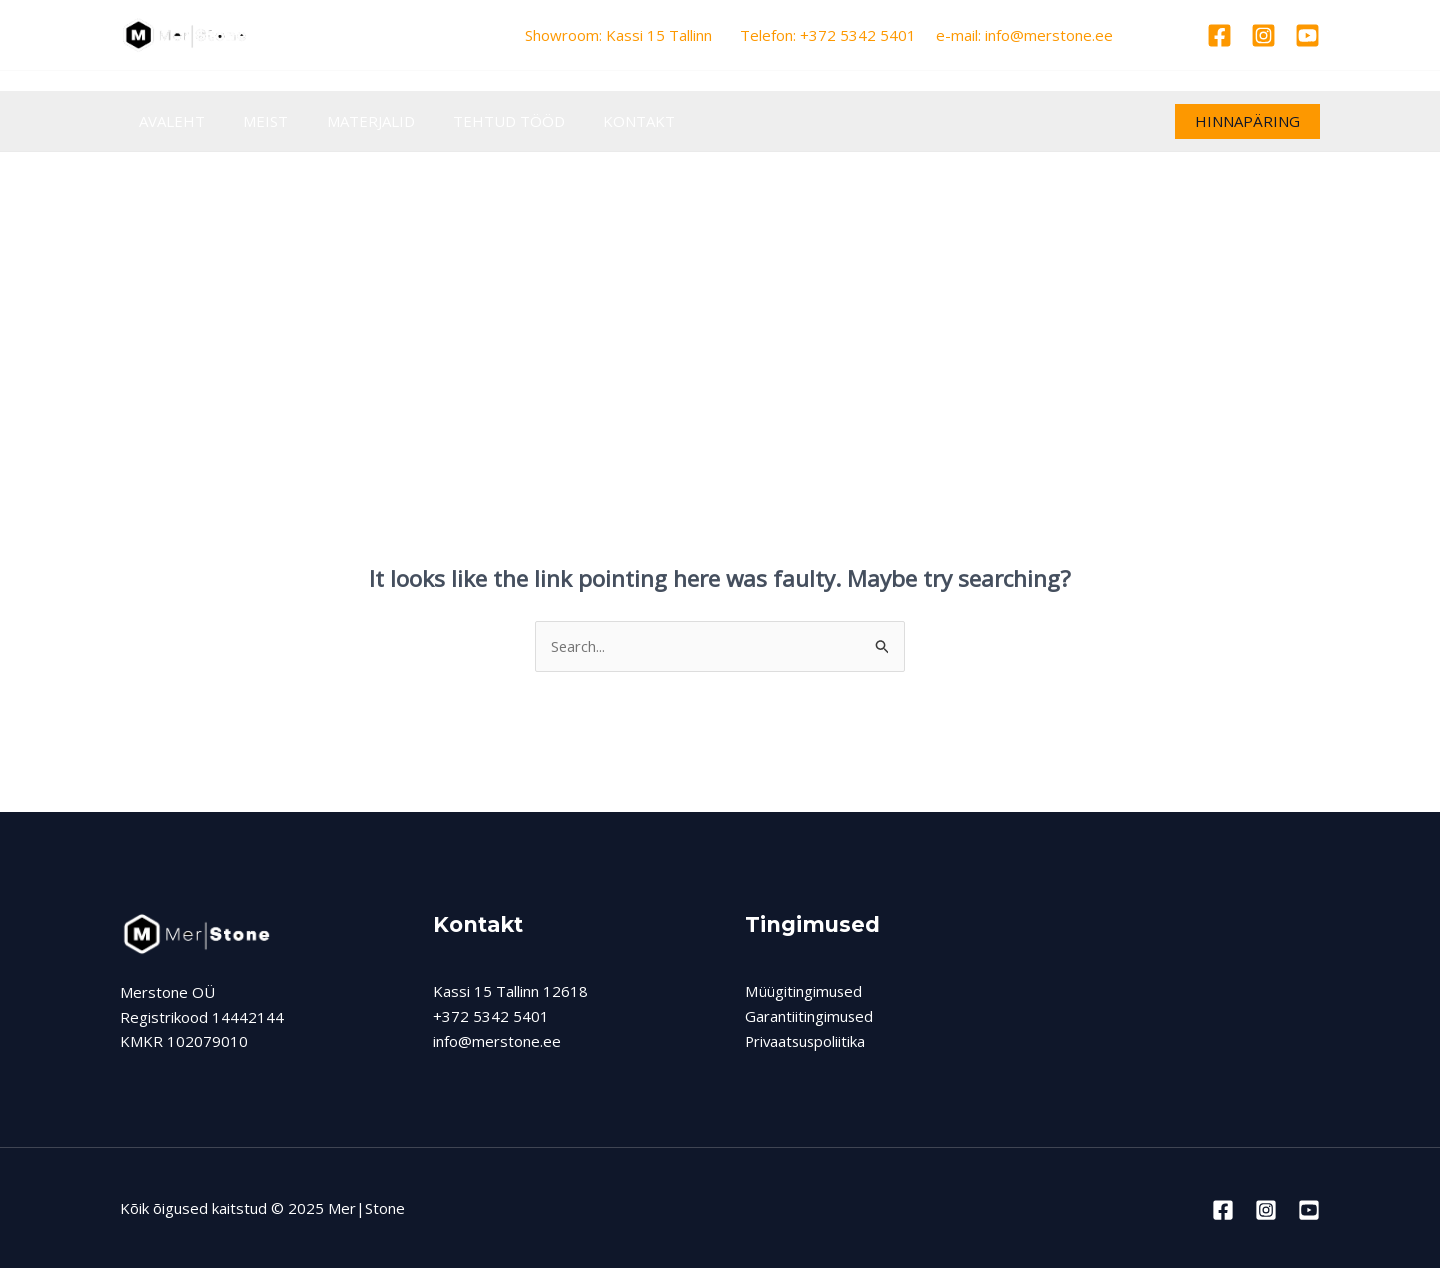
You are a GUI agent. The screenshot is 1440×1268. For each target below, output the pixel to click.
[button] (1247, 121)
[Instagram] (1263, 35)
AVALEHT (168, 121)
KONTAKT (602, 121)
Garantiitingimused (809, 1016)
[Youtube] (1307, 35)
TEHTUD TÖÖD (480, 121)
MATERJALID (350, 121)
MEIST (253, 121)
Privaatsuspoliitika (807, 1041)
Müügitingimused (803, 991)
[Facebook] (1219, 35)
